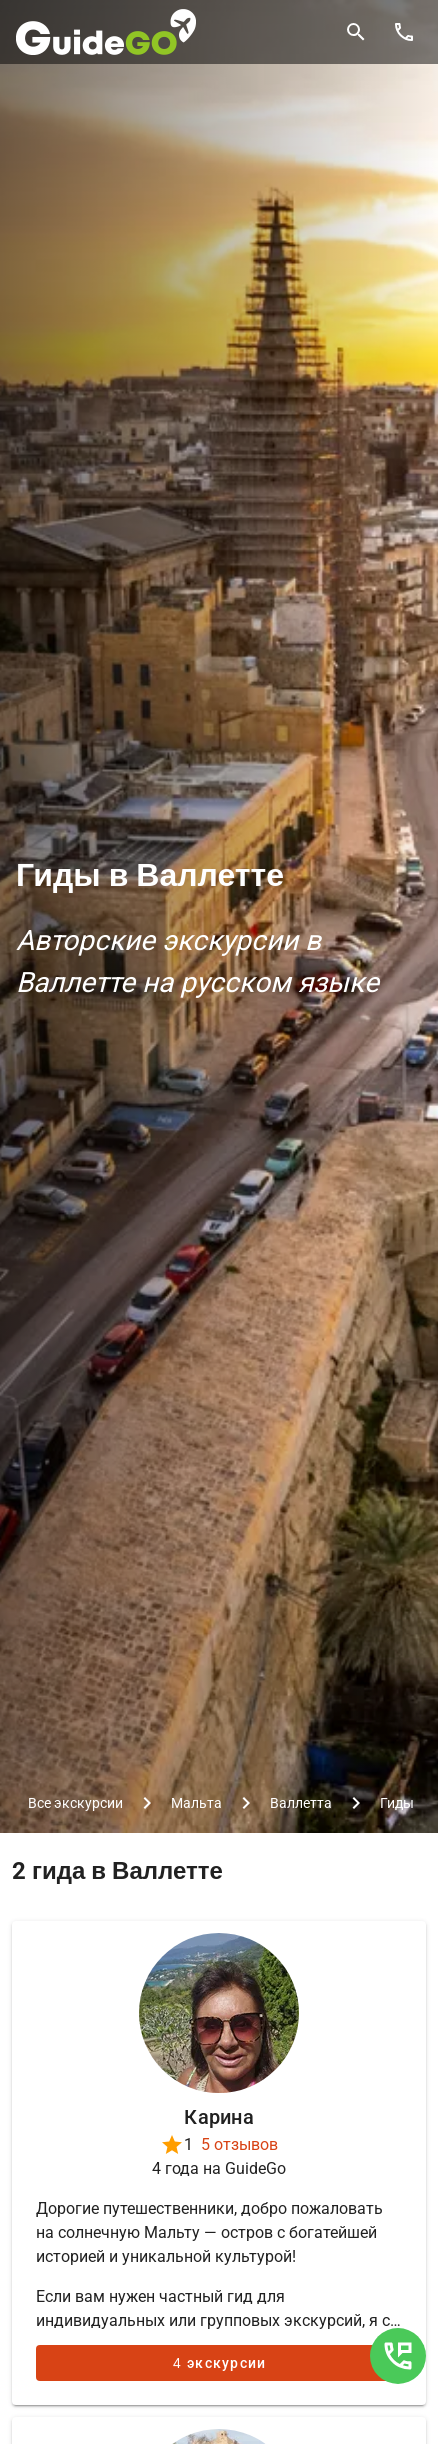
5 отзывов (239, 2144)
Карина (219, 2117)
